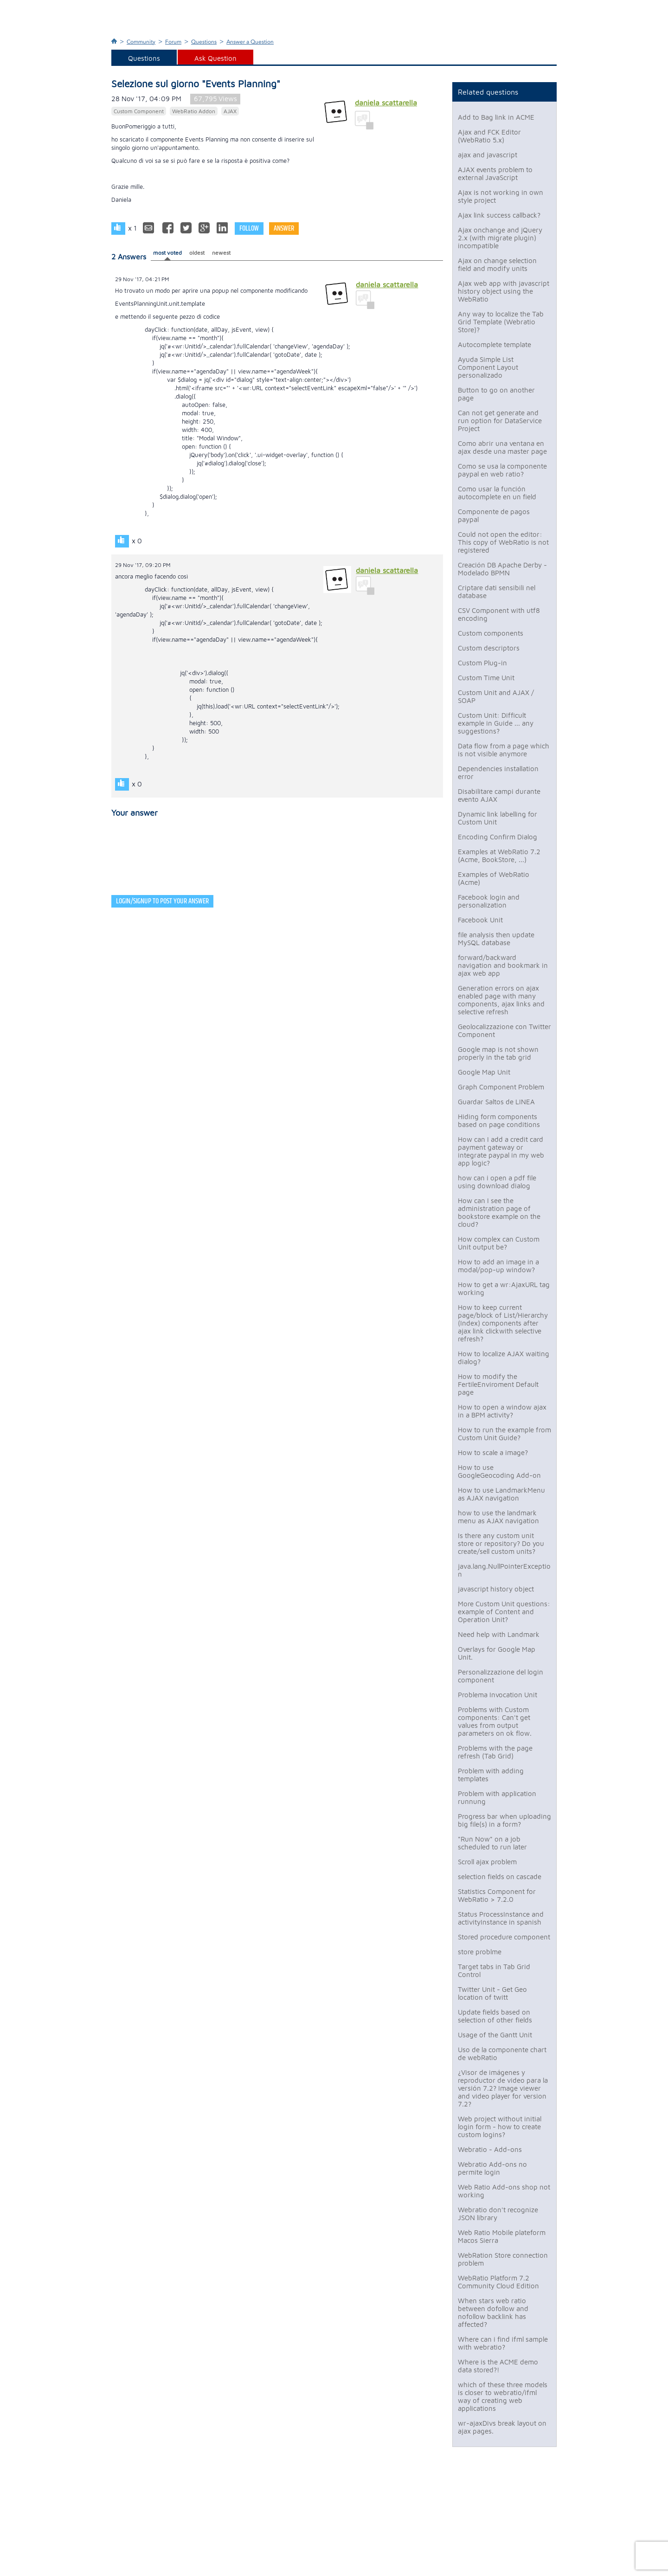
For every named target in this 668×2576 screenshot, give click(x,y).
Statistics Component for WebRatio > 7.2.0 (497, 1895)
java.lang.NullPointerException (504, 1570)
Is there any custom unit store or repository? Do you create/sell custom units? (501, 1543)
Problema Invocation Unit (497, 1695)
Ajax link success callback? (499, 215)
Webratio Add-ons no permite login (492, 2168)
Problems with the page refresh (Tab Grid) (495, 1752)
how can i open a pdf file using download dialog (497, 1182)
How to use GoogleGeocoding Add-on (499, 1471)
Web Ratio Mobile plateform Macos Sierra (502, 2236)
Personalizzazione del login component (500, 1676)
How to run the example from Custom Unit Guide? (504, 1434)
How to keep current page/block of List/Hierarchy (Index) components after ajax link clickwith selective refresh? (503, 1323)
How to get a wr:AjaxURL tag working (504, 1288)
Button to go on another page (496, 394)
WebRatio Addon (193, 111)
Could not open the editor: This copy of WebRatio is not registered (503, 542)
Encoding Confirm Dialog (497, 837)
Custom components (490, 633)
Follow (249, 228)
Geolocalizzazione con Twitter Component (504, 1030)
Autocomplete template (494, 344)
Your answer (134, 813)
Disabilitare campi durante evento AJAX (499, 795)
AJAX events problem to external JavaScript (495, 173)
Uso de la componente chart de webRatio (502, 2053)
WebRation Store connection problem (503, 2259)
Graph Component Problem (501, 1087)
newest (221, 252)
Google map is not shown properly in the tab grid (498, 1053)
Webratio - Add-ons (490, 2149)
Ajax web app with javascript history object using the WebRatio (503, 291)
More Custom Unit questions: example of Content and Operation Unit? (504, 1611)
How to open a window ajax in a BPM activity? (502, 1411)
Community (141, 42)
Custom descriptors (489, 648)
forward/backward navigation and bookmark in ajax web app (503, 965)
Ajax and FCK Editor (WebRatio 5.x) (489, 136)
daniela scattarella (386, 102)
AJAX (230, 111)
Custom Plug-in (482, 663)
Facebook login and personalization (489, 901)
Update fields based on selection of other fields (495, 2016)
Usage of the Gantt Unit (495, 2035)
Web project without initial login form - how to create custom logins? (499, 2126)
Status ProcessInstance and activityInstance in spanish (501, 1918)
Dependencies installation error (498, 772)
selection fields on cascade (499, 1876)
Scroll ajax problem (487, 1862)
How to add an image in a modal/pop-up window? (498, 1266)
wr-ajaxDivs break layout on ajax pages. (502, 2427)
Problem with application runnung (497, 1797)
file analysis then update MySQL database (496, 939)
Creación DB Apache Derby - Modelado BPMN (502, 569)
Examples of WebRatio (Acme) (493, 878)
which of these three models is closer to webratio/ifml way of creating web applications (502, 2396)
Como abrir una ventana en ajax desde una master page (502, 447)
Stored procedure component (504, 1937)
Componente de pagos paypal (494, 515)
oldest (197, 252)
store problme (479, 1952)
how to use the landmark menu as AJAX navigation (498, 1517)
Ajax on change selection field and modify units (497, 264)
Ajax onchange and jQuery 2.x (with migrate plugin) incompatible (500, 238)
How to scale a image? (493, 1452)
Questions (204, 42)
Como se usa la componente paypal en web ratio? (502, 470)
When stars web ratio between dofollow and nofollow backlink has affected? (493, 2312)
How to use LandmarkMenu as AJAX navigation (501, 1494)
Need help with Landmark (499, 1634)
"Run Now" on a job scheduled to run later (492, 1843)
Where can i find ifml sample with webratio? (503, 2343)
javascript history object (496, 1589)
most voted (167, 252)
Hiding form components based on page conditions (499, 1120)
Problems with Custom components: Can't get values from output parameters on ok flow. (495, 1721)
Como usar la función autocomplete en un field (497, 493)
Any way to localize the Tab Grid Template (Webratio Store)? (501, 322)
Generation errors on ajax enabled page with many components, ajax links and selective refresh (501, 1000)
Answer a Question (250, 42)
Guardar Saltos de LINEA (496, 1102)
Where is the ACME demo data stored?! (498, 2366)
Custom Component (139, 111)
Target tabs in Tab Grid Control (494, 1970)
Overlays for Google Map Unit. (496, 1653)
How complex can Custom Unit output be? (499, 1243)
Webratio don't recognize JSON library (498, 2214)
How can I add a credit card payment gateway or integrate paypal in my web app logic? (501, 1151)
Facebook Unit (480, 920)
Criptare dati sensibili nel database (496, 591)
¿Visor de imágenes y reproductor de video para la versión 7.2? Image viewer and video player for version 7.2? (503, 2088)
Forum (173, 42)
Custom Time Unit (486, 678)
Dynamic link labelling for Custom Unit (497, 818)
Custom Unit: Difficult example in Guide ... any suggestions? (495, 723)
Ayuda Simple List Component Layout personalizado (488, 367)
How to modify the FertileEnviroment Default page (498, 1384)
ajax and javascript (487, 155)
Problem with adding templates (491, 1775)
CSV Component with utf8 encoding (499, 614)
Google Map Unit (484, 1072)
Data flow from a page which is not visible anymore (503, 750)
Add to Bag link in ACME (496, 117)
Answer (284, 228)
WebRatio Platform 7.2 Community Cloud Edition (498, 2282)
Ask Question (215, 58)
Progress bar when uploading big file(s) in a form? (504, 1820)
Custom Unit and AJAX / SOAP (496, 696)
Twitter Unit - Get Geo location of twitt (492, 1993)
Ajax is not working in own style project (500, 196)
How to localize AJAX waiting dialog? (503, 1357)
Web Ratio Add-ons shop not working (504, 2191)
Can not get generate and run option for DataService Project (500, 420)
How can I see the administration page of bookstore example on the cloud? (499, 1212)
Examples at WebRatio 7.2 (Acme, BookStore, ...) (499, 855)
